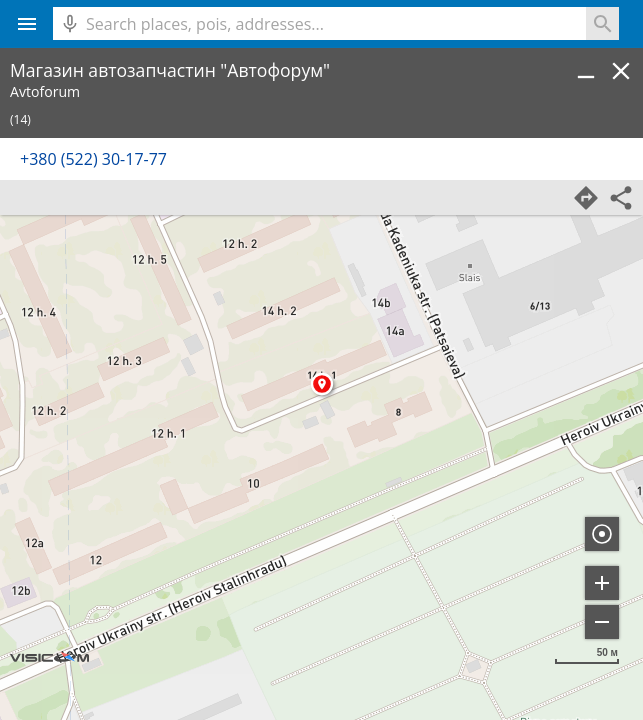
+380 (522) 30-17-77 (93, 159)
